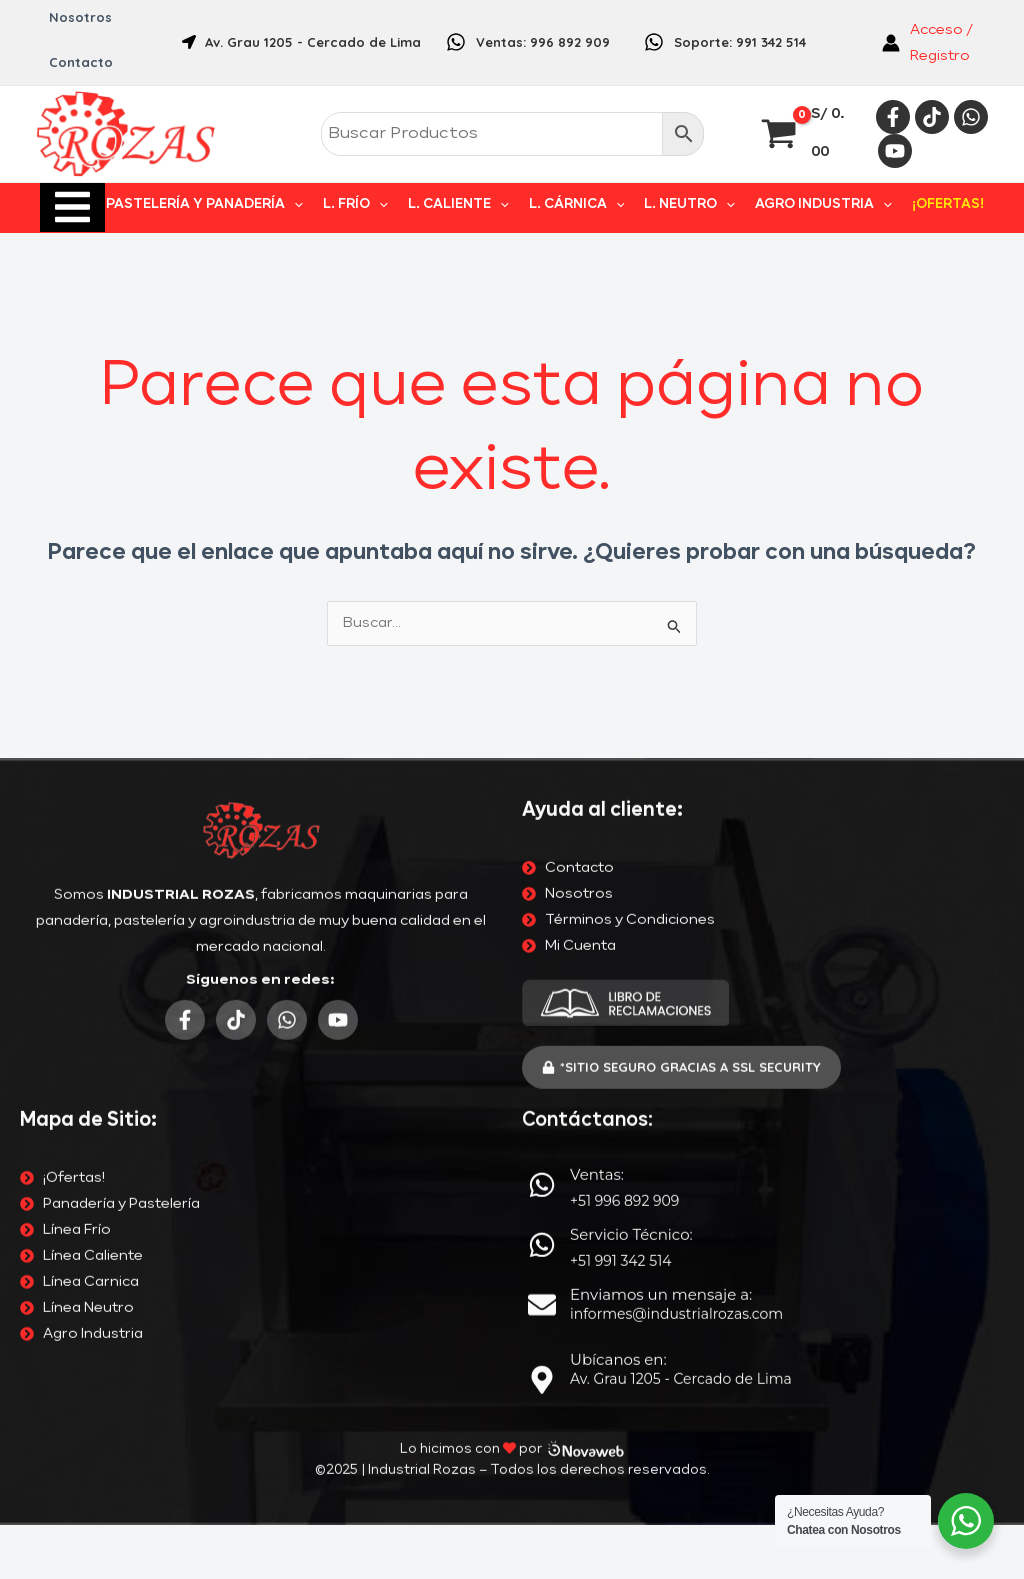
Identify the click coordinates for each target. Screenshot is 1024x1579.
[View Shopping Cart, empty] (805, 134)
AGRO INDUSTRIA (829, 204)
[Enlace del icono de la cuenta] (935, 43)
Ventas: (597, 718)
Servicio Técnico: (631, 778)
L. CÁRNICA (591, 204)
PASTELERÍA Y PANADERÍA (230, 204)
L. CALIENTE (476, 204)
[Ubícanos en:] (542, 924)
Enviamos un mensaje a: (661, 838)
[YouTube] (895, 151)
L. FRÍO (377, 204)
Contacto (80, 62)
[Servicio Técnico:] (542, 789)
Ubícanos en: (618, 903)
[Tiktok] (932, 117)
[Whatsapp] (971, 117)
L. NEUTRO (699, 204)
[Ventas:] (542, 729)
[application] (320, 204)
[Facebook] (893, 117)
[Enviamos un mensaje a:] (542, 849)
